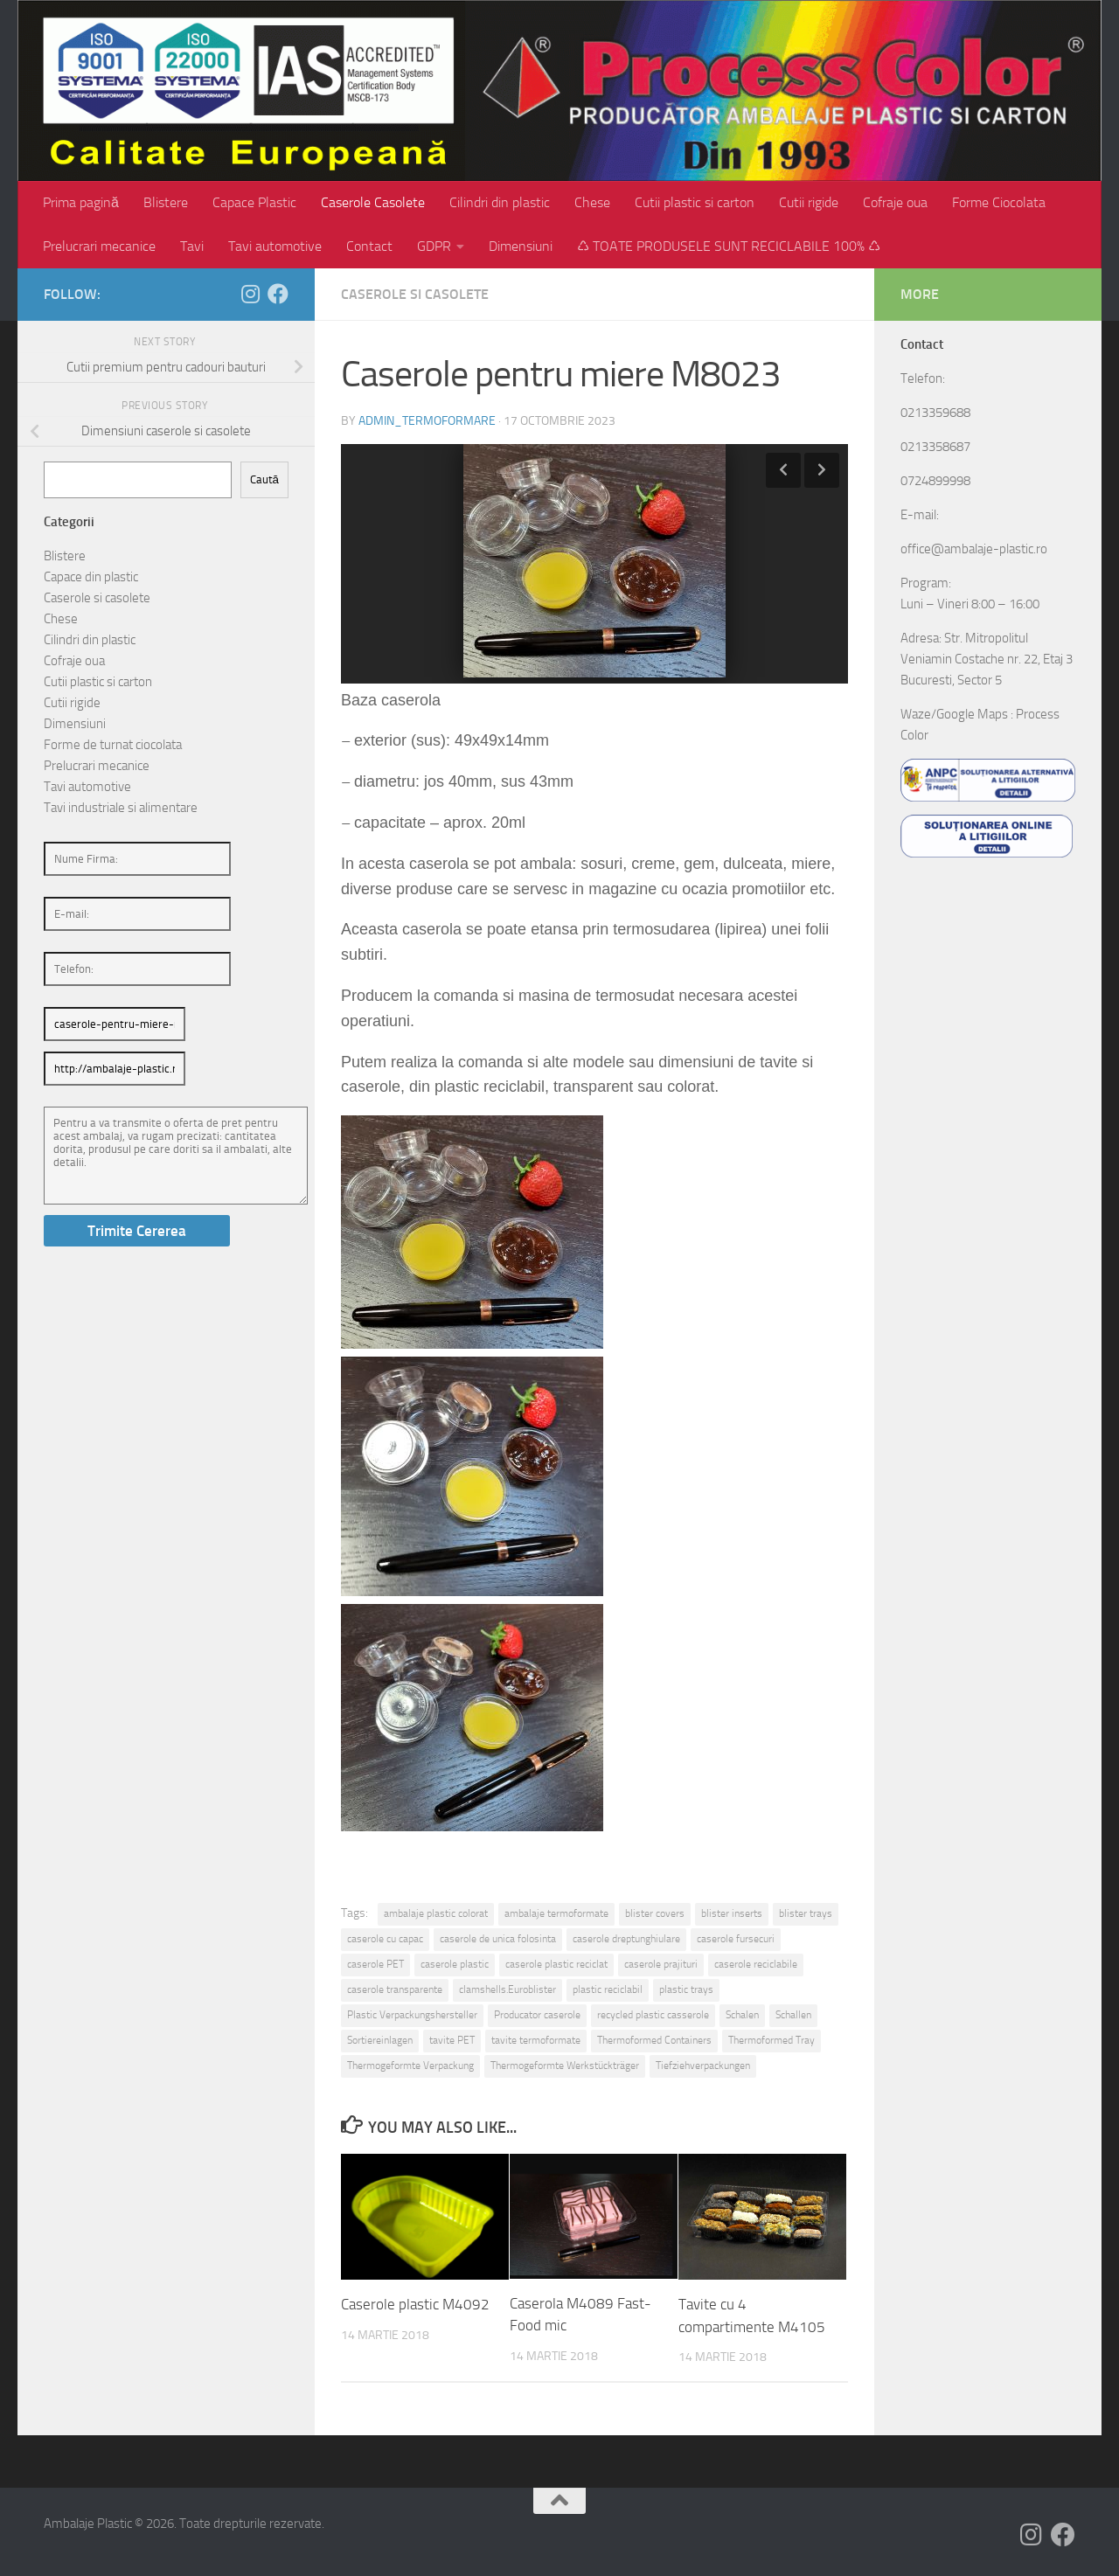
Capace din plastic (91, 577)
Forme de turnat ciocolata (113, 745)
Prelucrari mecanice (99, 246)
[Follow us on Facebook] (278, 293)
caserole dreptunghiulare (626, 1939)
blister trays (805, 1913)
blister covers (655, 1913)
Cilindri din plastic (499, 202)
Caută (264, 479)
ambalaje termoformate (556, 1913)
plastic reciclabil (608, 1989)
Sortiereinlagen (380, 2040)
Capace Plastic (254, 202)
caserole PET (375, 1964)
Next (821, 470)
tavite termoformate (535, 2040)
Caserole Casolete (373, 202)
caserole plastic (454, 1964)
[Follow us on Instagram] (250, 293)
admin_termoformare (427, 420)
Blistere (165, 202)
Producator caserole (537, 2015)
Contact (369, 246)
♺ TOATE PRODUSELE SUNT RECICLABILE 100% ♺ (728, 246)
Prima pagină (81, 202)
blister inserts (731, 1913)
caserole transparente (394, 1989)
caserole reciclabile (755, 1964)
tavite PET (452, 2040)
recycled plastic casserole (653, 2015)
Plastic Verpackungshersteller (412, 2015)
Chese (592, 202)
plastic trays (686, 1989)
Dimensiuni (521, 246)
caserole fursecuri (736, 1939)
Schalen (742, 2015)
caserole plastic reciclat (556, 1964)
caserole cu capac (385, 1939)
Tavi (192, 246)
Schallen (793, 2015)
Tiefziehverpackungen (703, 2065)
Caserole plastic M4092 (415, 2304)
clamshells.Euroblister (507, 1989)
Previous (783, 470)
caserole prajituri (661, 1964)
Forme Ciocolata (999, 202)
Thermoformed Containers (654, 2040)
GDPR (434, 246)
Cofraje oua (895, 202)
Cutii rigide (808, 202)
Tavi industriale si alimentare (121, 808)
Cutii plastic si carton (694, 202)
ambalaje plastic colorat (436, 1913)
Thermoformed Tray (771, 2040)
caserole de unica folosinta (498, 1939)
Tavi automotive (275, 246)
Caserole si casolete (415, 294)
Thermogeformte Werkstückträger (564, 2065)
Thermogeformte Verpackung (410, 2065)
